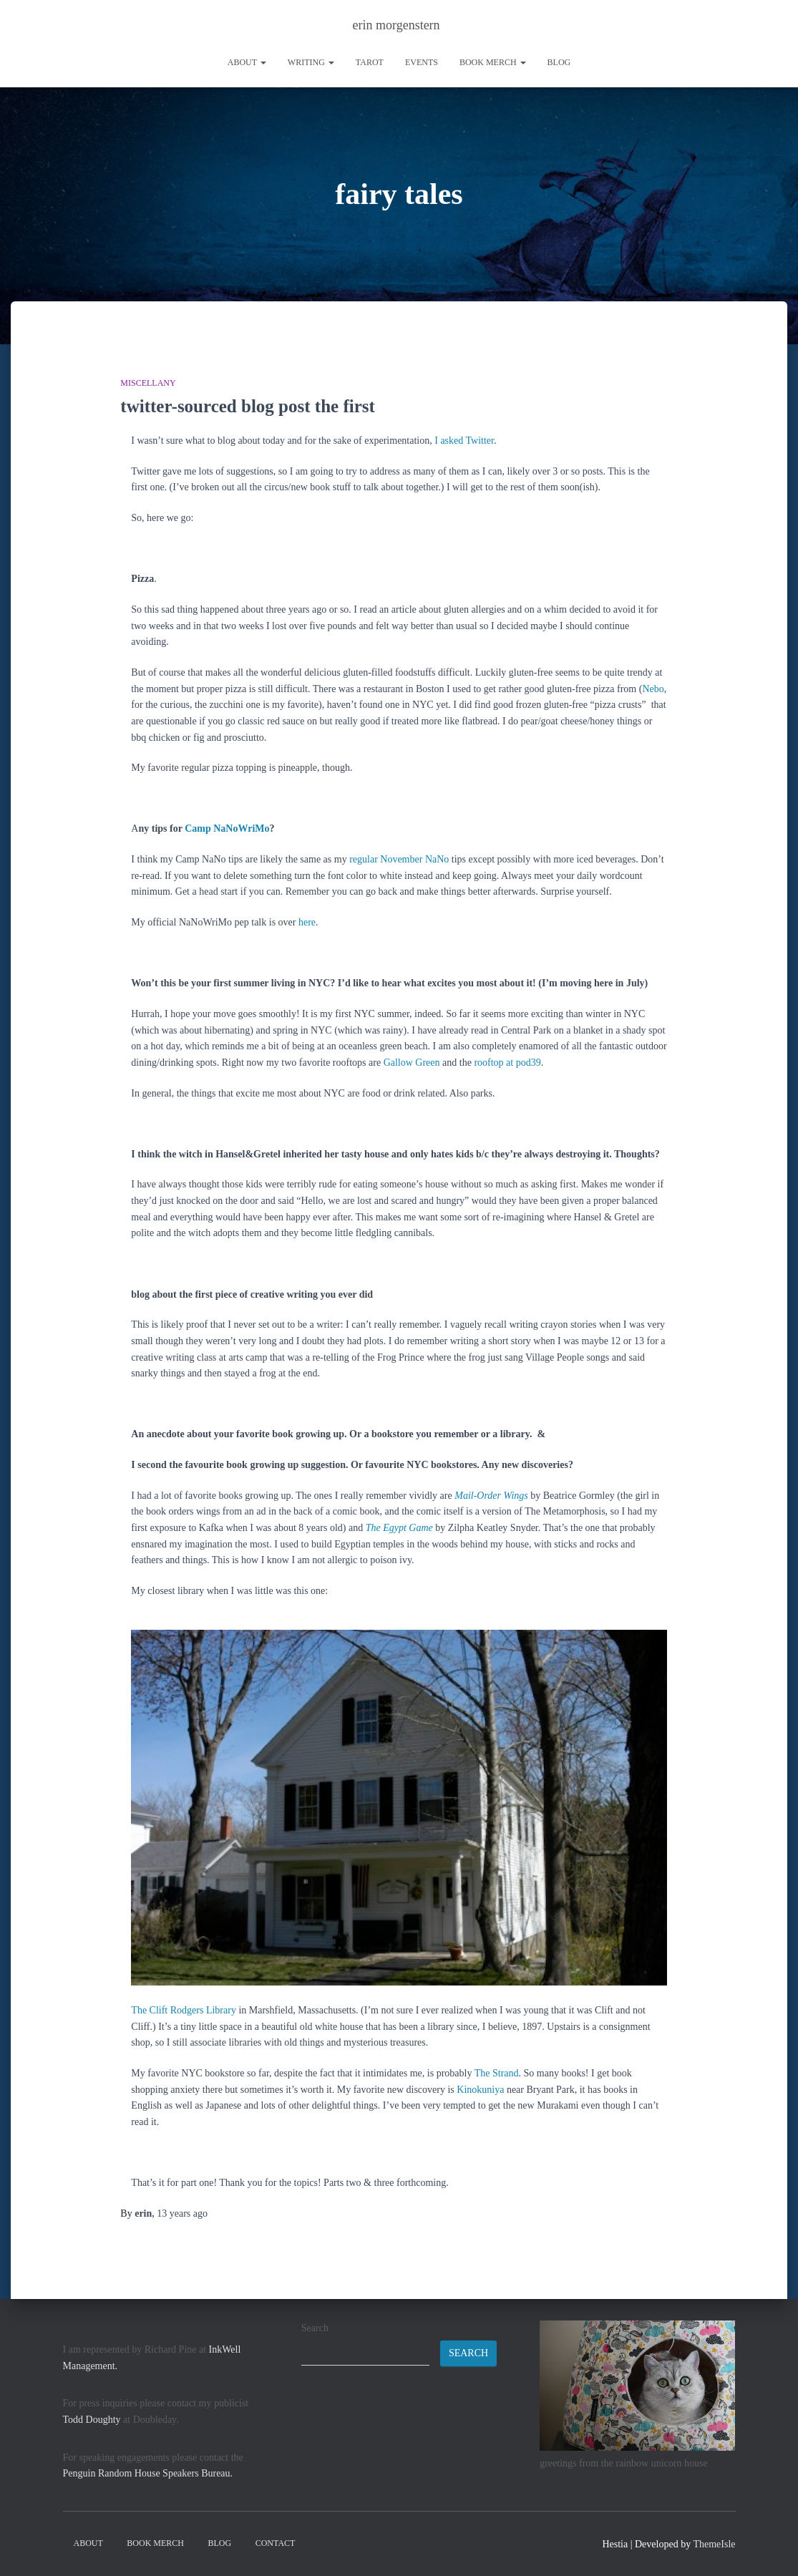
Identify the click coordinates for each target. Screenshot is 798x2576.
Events (421, 62)
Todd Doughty (92, 2419)
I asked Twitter (464, 440)
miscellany (147, 383)
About (247, 62)
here (307, 922)
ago (182, 2213)
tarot (370, 62)
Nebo (652, 689)
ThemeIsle (714, 2544)
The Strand (497, 2073)
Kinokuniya (480, 2089)
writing (311, 62)
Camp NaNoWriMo (227, 828)
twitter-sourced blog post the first (247, 406)
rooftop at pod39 (507, 1062)
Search (315, 2328)
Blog (559, 62)
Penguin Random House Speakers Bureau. (148, 2473)
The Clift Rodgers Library (183, 2010)
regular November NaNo (399, 859)
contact (276, 2543)
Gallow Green (412, 1062)
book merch (492, 62)
